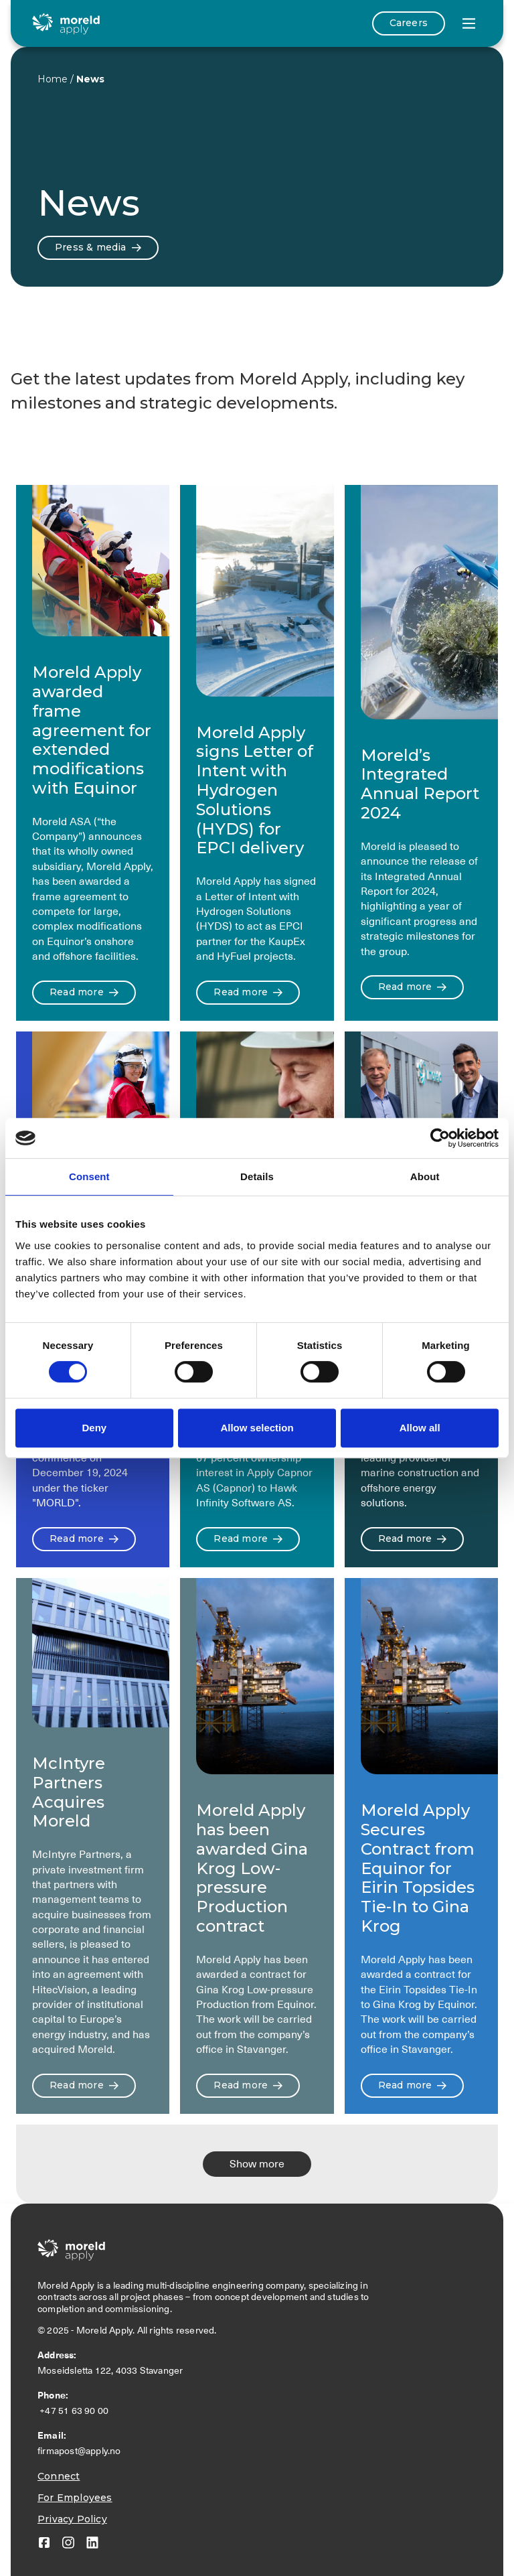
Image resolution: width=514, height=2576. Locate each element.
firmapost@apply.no (79, 2450)
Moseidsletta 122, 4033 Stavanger (112, 2370)
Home (52, 79)
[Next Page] (257, 2164)
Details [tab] (257, 1176)
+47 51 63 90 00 (75, 2410)
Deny (94, 1427)
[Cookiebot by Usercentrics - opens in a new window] (440, 1138)
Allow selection (256, 1427)
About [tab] (425, 1176)
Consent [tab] (89, 1176)
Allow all (420, 1427)
